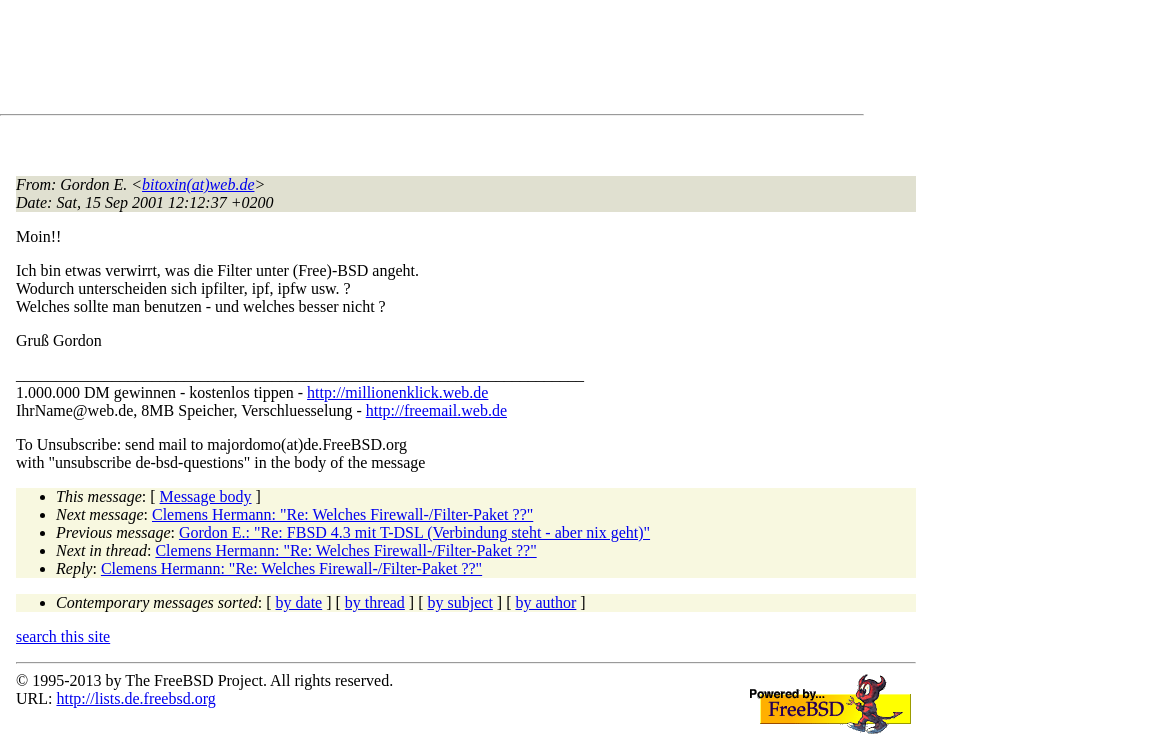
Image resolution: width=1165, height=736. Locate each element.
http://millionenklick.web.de (397, 392)
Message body (206, 496)
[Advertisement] (380, 61)
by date (299, 602)
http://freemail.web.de (436, 410)
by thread (375, 602)
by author (545, 602)
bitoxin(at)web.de (198, 184)
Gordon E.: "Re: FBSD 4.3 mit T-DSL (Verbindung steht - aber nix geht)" (414, 532)
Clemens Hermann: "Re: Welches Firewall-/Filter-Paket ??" (342, 514)
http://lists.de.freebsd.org (135, 698)
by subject (460, 602)
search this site (63, 636)
